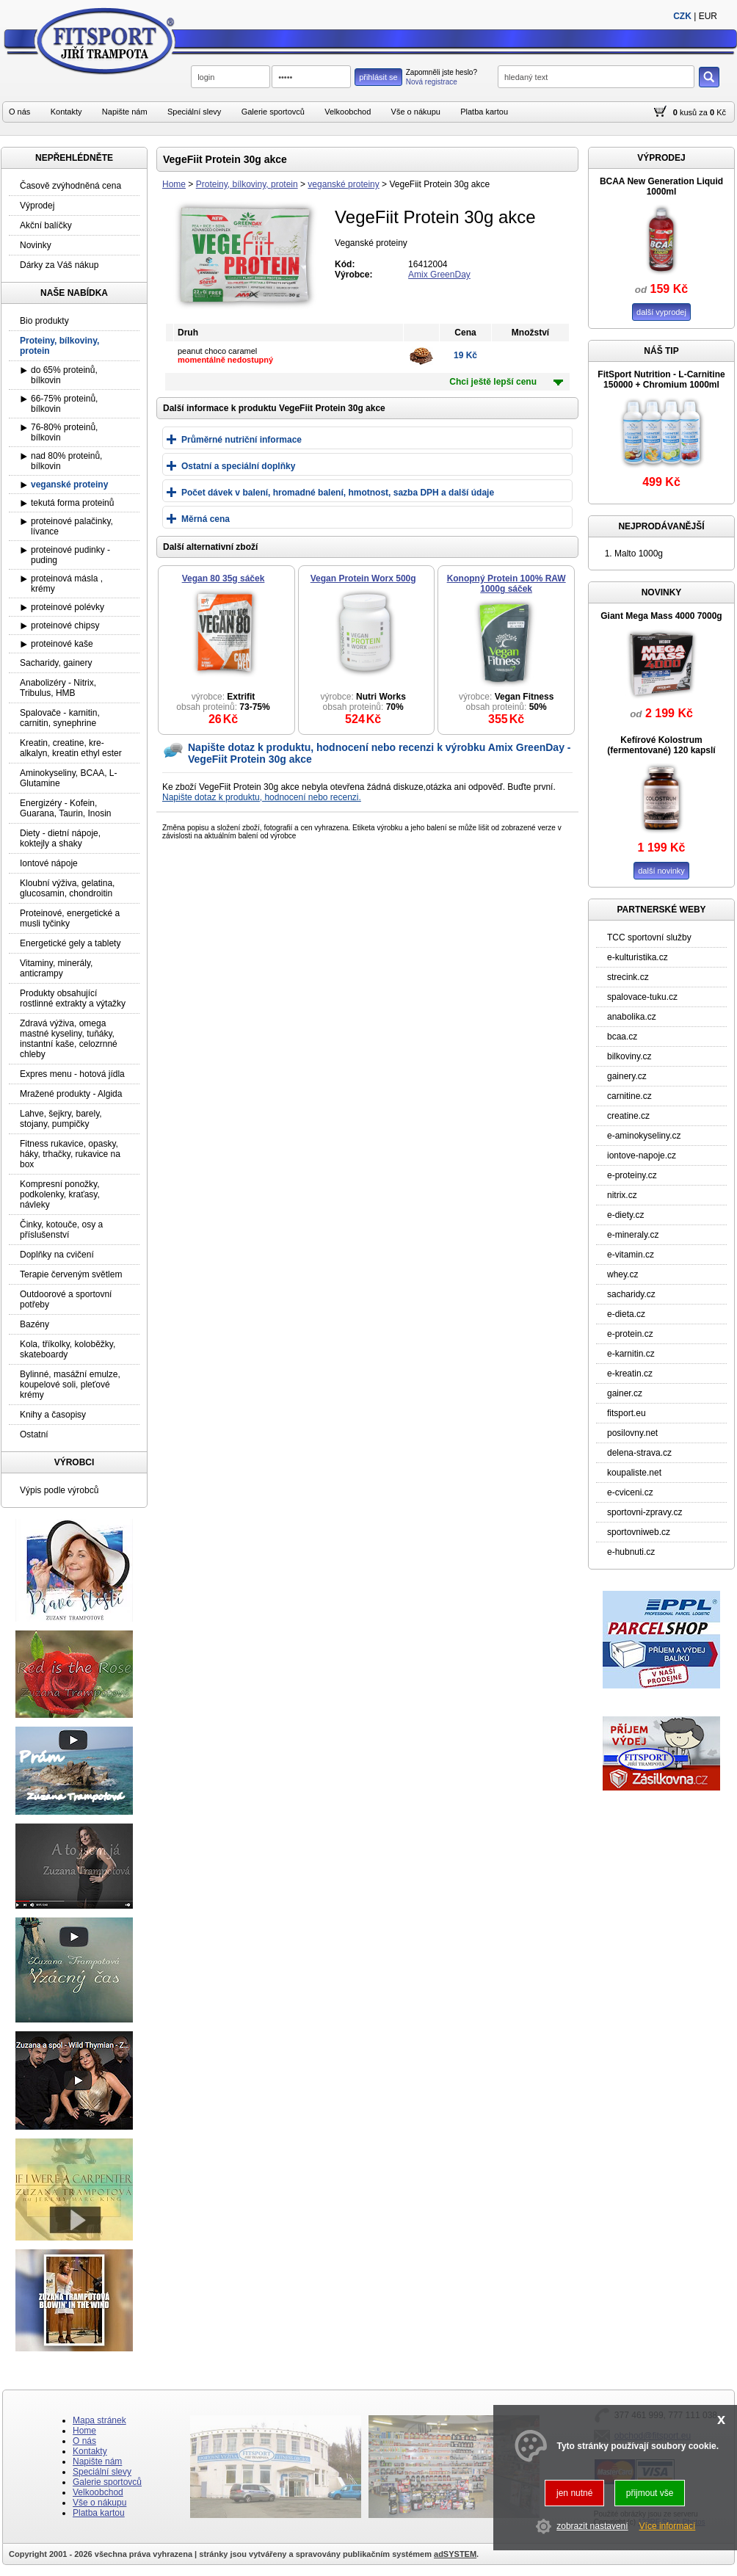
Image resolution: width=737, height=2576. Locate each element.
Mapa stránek (99, 2420)
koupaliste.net (634, 1472)
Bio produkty (44, 321)
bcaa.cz (622, 1036)
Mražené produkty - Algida (71, 1094)
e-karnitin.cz (631, 1354)
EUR (708, 16)
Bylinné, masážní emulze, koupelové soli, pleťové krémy (70, 1384)
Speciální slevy (194, 111)
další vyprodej (661, 312)
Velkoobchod (347, 111)
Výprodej (37, 205)
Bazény (34, 1324)
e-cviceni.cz (630, 1492)
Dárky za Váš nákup (59, 265)
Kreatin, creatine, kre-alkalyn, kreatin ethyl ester (71, 748)
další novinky (661, 870)
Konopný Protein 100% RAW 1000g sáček (506, 583)
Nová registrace (431, 82)
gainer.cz (624, 1393)
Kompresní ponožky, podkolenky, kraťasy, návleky (60, 1194)
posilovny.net (632, 1433)
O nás (19, 111)
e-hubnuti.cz (631, 1552)
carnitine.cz (629, 1096)
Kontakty (66, 111)
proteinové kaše (62, 644)
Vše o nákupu (415, 111)
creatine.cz (628, 1116)
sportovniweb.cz (638, 1532)
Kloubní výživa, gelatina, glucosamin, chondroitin (67, 888)
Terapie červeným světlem (71, 1274)
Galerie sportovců (273, 111)
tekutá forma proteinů (72, 503)
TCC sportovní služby (649, 937)
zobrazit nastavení (592, 2526)
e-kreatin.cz (630, 1373)
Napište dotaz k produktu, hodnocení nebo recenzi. (261, 797)
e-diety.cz (625, 1215)
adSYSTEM (455, 2554)
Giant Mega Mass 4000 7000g (661, 616)
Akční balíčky (46, 225)
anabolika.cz (631, 1017)
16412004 (427, 264)
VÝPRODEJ (661, 158)
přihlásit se (378, 77)
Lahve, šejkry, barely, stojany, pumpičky (61, 1119)
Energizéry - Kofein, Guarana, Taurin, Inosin (66, 808)
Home (174, 184)
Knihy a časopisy (53, 1414)
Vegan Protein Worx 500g (363, 578)
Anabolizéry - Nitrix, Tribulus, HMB (58, 688)
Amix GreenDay (439, 274)
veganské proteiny (343, 184)
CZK (682, 16)
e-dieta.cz (626, 1314)
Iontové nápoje (49, 863)
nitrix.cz (622, 1195)
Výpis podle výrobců (59, 1490)
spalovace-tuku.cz (642, 997)
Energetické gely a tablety (70, 943)
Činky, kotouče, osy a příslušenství (61, 1229)
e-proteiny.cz (632, 1175)
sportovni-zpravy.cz (644, 1512)
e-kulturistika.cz (637, 957)
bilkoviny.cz (629, 1056)
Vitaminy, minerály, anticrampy (56, 968)
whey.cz (622, 1274)
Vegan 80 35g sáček (223, 578)
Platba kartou (484, 111)
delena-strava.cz (639, 1453)
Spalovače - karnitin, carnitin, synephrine (60, 718)
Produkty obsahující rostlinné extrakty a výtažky (73, 998)
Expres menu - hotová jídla (72, 1074)
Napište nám (125, 111)
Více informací (667, 2526)
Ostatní (34, 1434)
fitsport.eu (626, 1413)
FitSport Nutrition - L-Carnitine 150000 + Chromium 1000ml (661, 379)
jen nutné (574, 2493)
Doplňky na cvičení (57, 1254)
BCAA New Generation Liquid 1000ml (661, 186)
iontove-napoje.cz (641, 1155)
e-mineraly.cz (632, 1235)
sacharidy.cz (631, 1294)
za (703, 112)
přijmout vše (650, 2493)
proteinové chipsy (65, 625)
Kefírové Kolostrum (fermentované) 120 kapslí (661, 745)
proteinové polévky (67, 607)
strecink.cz (628, 977)
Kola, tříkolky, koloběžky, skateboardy (67, 1349)
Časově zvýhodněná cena (70, 186)
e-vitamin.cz (630, 1254)
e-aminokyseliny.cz (643, 1136)
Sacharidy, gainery (56, 663)
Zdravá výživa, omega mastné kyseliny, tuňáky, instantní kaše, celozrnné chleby (68, 1038)
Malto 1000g (638, 553)
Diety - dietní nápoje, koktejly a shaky (60, 838)
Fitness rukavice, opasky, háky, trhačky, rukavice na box (70, 1154)
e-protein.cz (630, 1334)
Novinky (35, 245)
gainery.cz (627, 1076)
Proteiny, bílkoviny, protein (247, 184)
